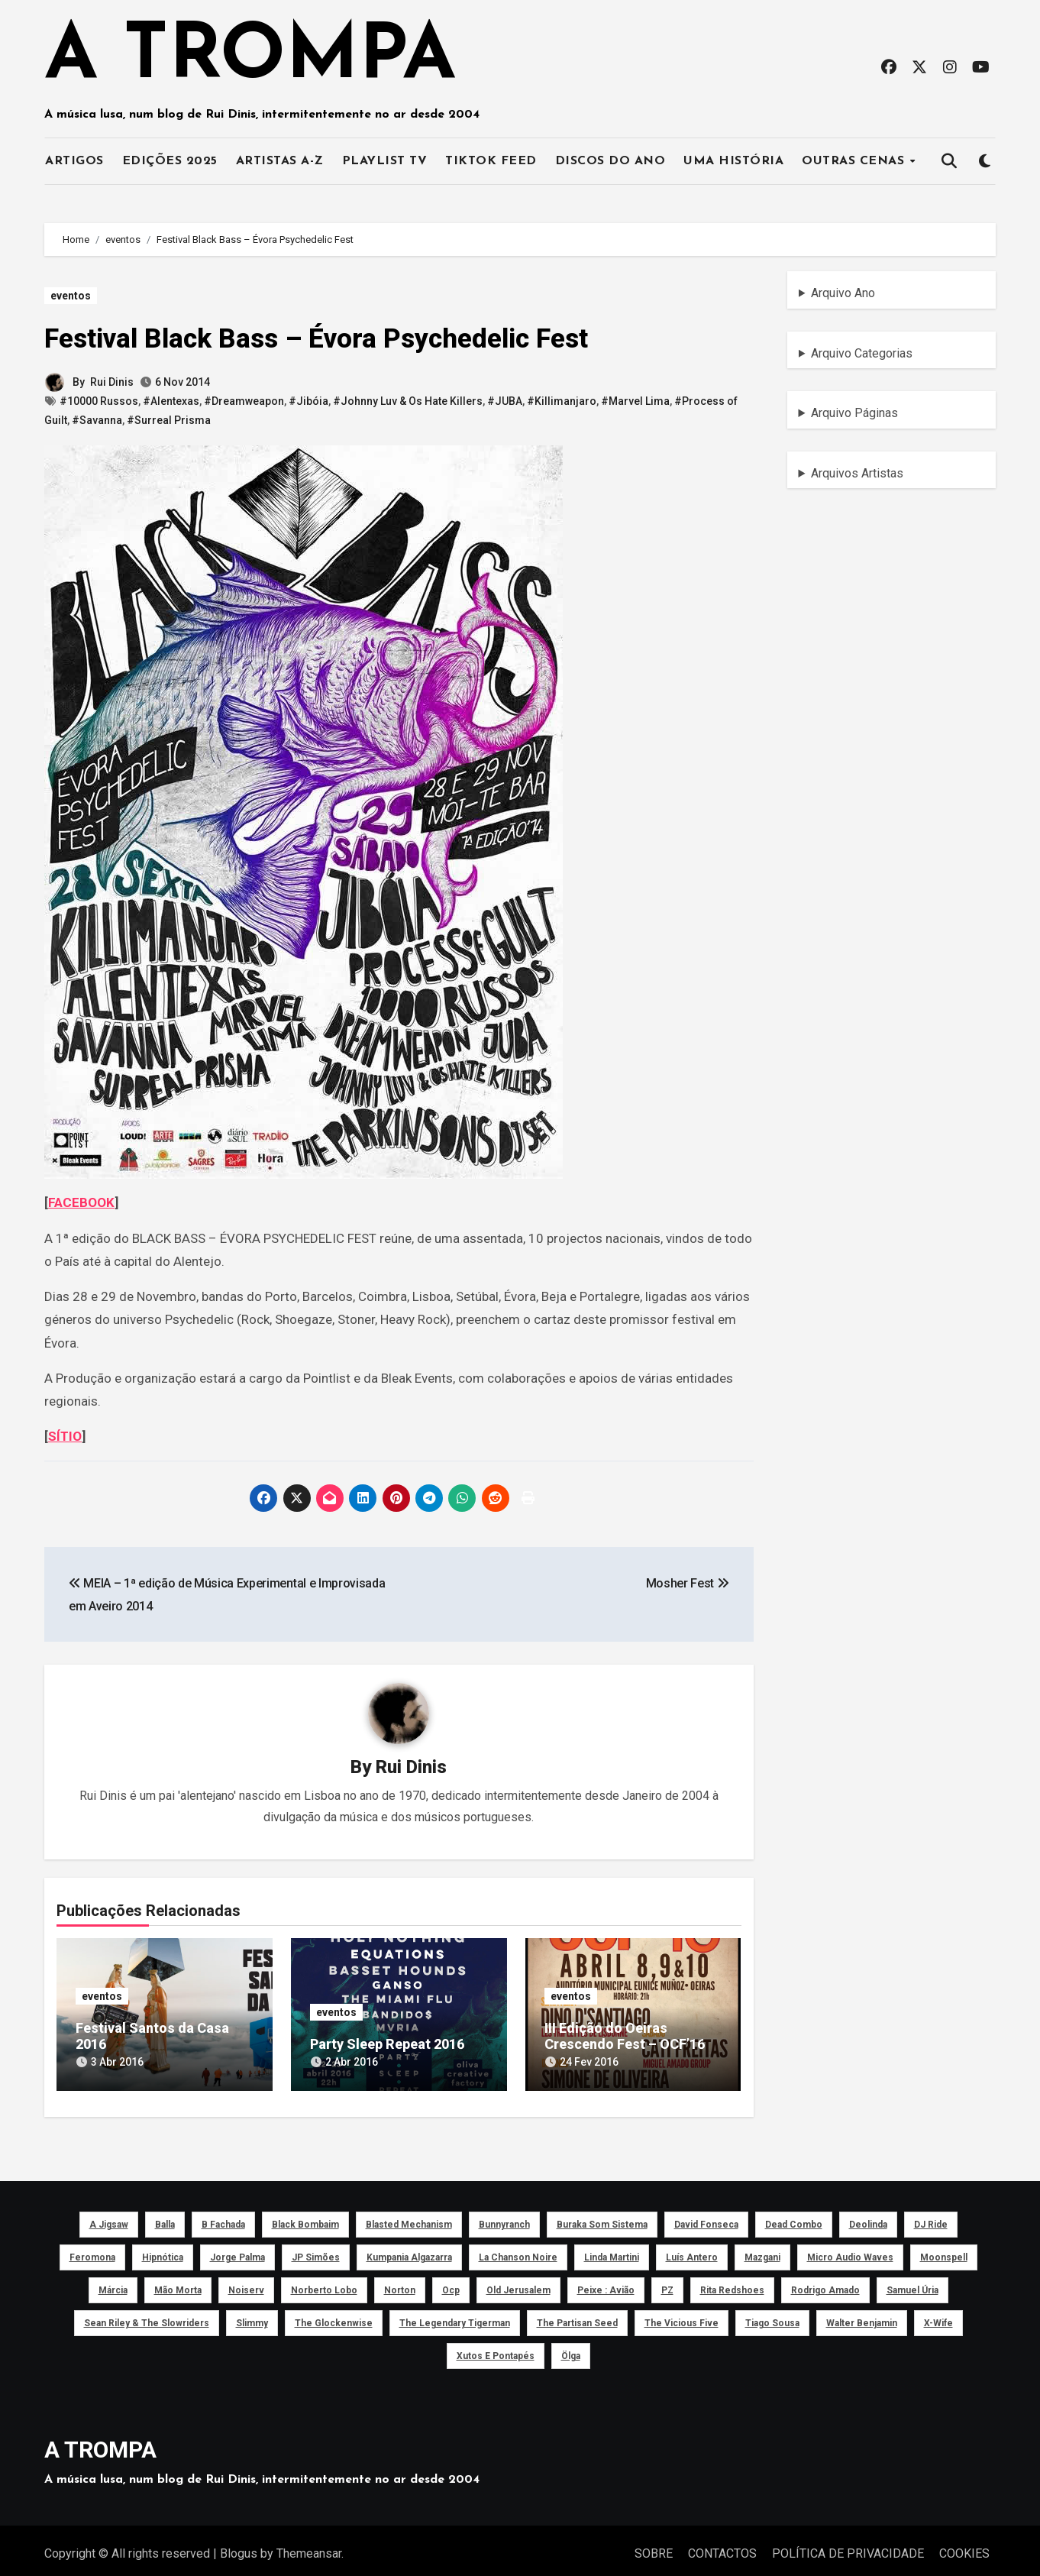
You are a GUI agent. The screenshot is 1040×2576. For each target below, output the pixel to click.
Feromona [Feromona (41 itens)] (92, 2250)
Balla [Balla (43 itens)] (165, 2217)
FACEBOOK (81, 1202)
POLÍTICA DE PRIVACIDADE (848, 2547)
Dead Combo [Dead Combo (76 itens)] (793, 2217)
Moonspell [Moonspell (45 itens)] (943, 2250)
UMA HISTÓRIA (733, 161)
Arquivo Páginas (854, 413)
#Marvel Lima (635, 401)
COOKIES (964, 2547)
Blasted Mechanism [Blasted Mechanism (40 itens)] (409, 2217)
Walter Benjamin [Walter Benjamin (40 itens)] (861, 2316)
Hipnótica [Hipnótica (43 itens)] (162, 2250)
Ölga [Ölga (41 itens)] (570, 2349)
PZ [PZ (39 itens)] (667, 2283)
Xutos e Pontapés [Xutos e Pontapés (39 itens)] (496, 2349)
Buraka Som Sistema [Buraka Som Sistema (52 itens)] (602, 2217)
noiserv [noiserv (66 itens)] (246, 2283)
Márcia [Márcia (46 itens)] (113, 2283)
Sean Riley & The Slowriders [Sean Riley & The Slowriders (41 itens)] (146, 2316)
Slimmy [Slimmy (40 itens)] (252, 2316)
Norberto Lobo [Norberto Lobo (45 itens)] (324, 2283)
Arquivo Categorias (861, 353)
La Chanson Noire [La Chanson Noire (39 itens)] (518, 2250)
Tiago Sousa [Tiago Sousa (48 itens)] (772, 2316)
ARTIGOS (74, 161)
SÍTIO (65, 1436)
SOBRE (654, 2547)
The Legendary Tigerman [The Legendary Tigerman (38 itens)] (454, 2316)
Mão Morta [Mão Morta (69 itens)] (178, 2283)
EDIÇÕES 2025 (170, 161)
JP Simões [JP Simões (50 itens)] (316, 2250)
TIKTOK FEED (491, 161)
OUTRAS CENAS (855, 161)
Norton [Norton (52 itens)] (399, 2283)
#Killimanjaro (561, 401)
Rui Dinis (112, 382)
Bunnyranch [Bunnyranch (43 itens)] (504, 2217)
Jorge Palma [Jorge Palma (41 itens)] (237, 2250)
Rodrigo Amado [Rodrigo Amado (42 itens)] (825, 2283)
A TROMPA (250, 57)
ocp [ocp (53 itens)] (451, 2283)
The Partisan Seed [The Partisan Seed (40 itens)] (577, 2316)
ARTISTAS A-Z (280, 161)
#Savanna (97, 420)
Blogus (238, 2547)
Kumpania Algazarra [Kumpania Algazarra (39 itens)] (409, 2250)
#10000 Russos (99, 401)
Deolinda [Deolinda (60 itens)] (868, 2217)
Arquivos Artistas (857, 473)
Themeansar (308, 2547)
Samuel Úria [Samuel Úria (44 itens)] (912, 2283)
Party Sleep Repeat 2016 (387, 2045)
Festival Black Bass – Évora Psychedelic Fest (338, 337)
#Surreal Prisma (169, 420)
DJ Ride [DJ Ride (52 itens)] (931, 2217)
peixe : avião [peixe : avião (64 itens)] (606, 2283)
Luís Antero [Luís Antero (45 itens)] (692, 2250)
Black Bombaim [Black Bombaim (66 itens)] (305, 2217)
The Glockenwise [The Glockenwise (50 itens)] (334, 2316)
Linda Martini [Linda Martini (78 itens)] (611, 2250)
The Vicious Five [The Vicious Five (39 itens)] (681, 2316)
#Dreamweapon (244, 401)
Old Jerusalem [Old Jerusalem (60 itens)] (518, 2283)
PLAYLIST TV (385, 161)
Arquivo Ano (843, 293)
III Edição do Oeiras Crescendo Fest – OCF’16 (625, 2037)
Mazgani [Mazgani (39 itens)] (762, 2250)
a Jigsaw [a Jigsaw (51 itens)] (108, 2217)
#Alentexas (171, 401)
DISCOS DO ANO (610, 161)
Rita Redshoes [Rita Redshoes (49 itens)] (732, 2283)
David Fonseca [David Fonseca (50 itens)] (706, 2217)
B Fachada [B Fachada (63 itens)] (223, 2217)
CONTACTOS (722, 2547)
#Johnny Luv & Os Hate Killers (408, 401)
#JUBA (504, 401)
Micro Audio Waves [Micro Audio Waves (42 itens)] (850, 2250)
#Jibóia (308, 401)
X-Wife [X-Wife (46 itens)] (938, 2316)
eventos (70, 296)
